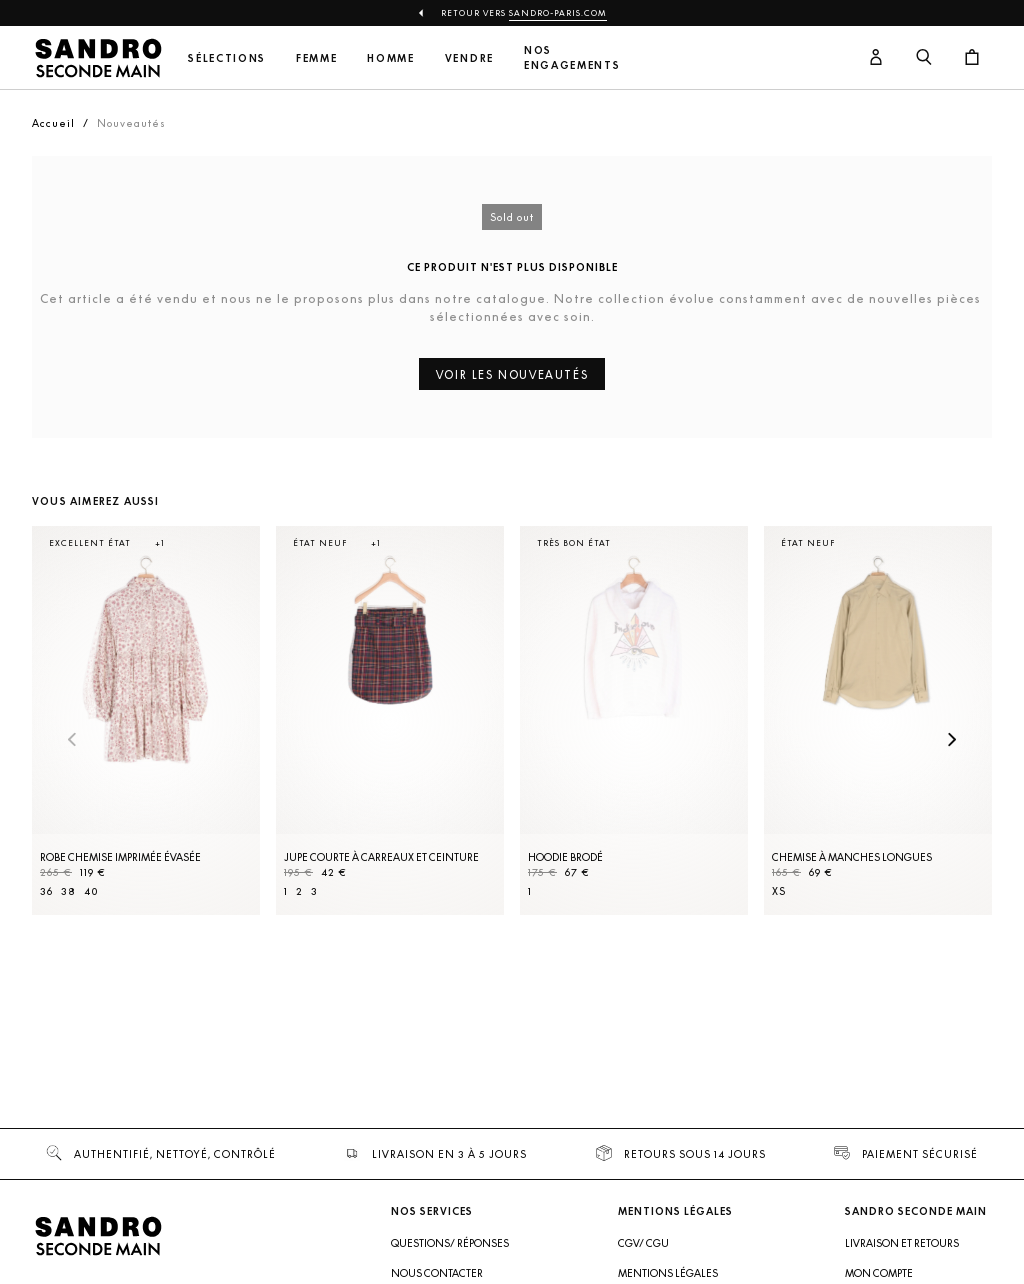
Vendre (469, 58)
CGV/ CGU (643, 1243)
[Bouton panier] (972, 58)
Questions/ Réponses (450, 1243)
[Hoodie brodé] (634, 720)
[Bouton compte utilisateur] (876, 58)
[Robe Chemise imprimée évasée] (146, 720)
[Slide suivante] (952, 741)
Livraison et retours (902, 1243)
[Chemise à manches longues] (878, 720)
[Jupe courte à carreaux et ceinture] (390, 720)
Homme (390, 58)
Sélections (227, 58)
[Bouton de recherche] (924, 58)
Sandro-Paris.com (558, 13)
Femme (316, 58)
